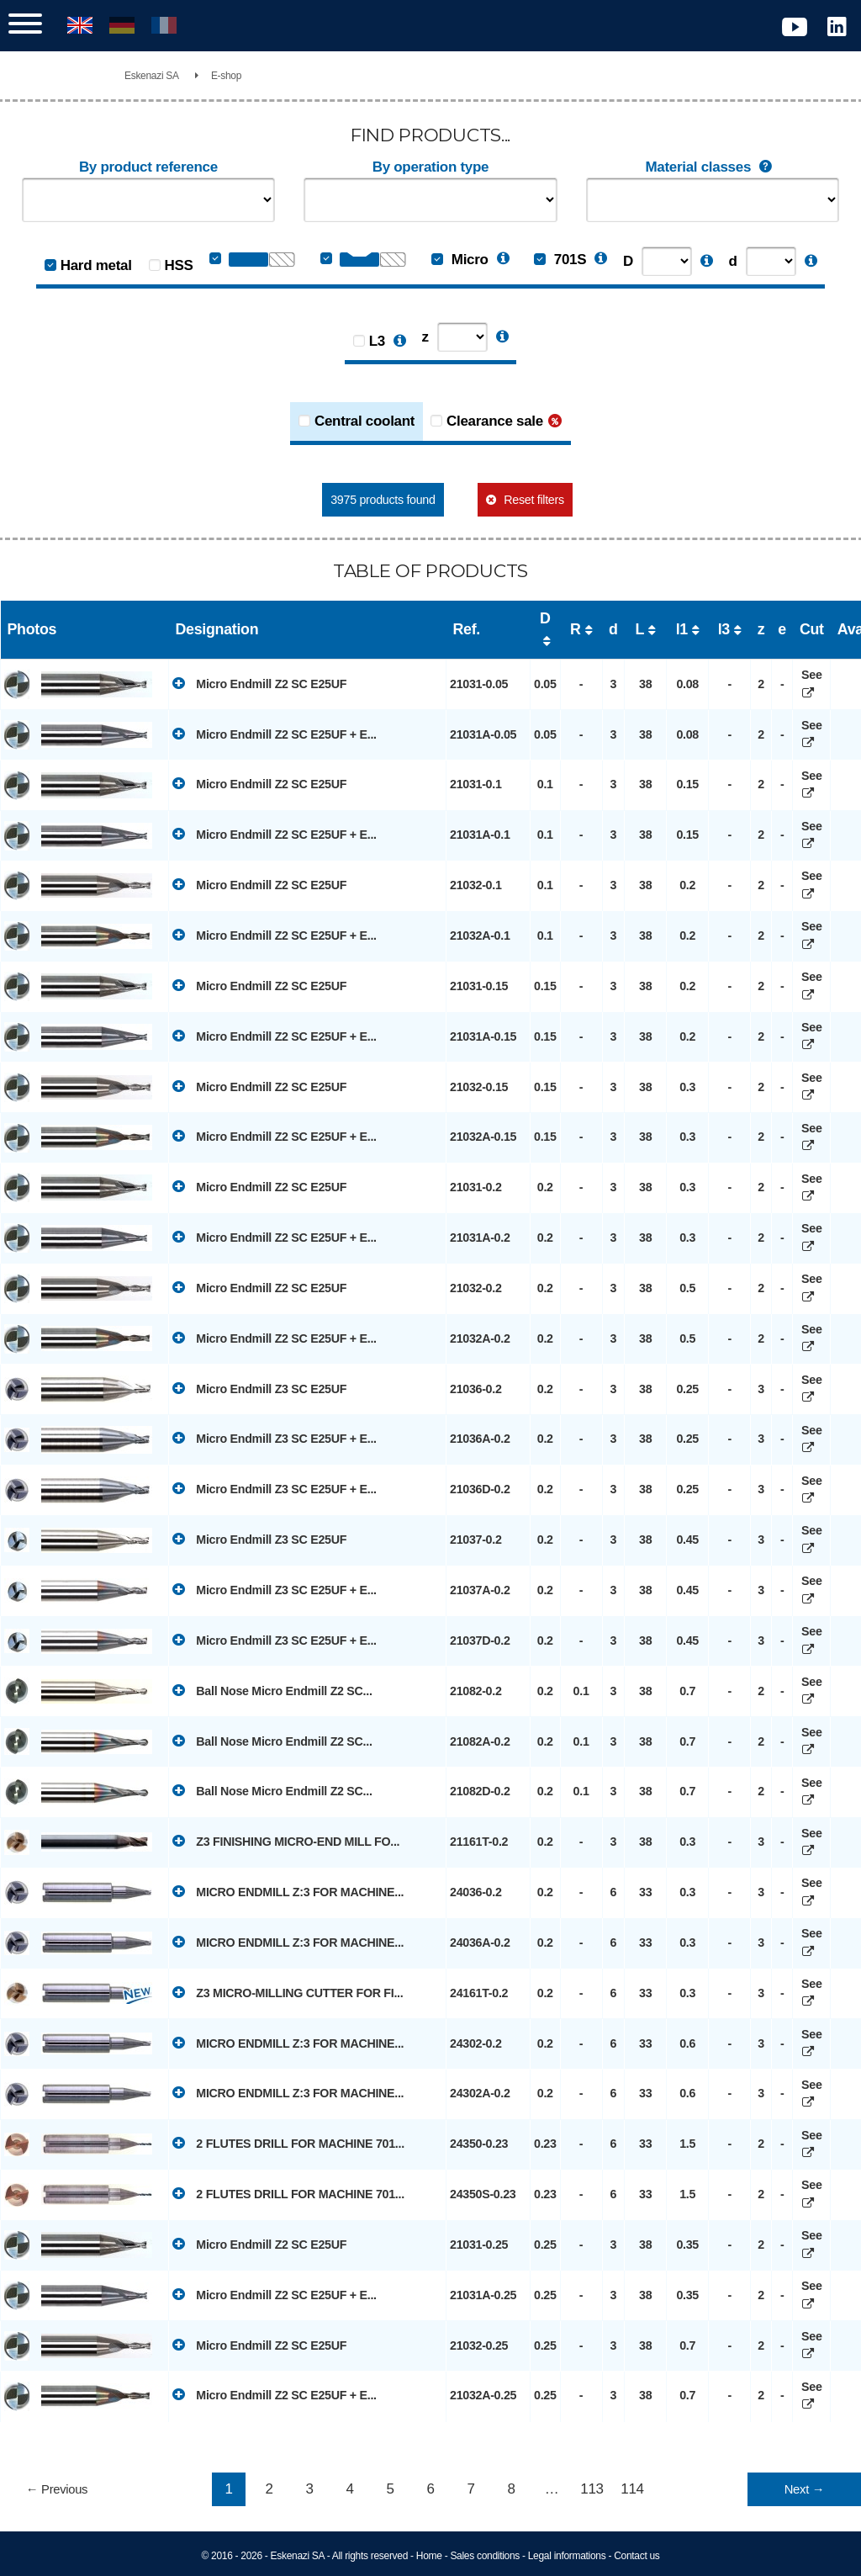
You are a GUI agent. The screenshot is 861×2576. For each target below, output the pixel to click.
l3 (724, 629)
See (811, 683)
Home (429, 2556)
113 (591, 2489)
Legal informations (567, 2556)
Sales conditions (485, 2556)
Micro (459, 260)
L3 (377, 341)
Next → (804, 2489)
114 (632, 2489)
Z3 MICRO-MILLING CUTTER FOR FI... (287, 1992)
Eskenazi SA (151, 76)
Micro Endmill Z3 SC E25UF (259, 1388)
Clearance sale (494, 421)
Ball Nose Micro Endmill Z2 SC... (272, 1690)
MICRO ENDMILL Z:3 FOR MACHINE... (288, 1891)
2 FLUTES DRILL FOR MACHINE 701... (288, 2142)
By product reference (148, 167)
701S (560, 260)
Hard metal (96, 265)
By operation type (430, 167)
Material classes (712, 167)
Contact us (636, 2556)
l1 (682, 629)
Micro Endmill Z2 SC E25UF (259, 683)
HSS (179, 265)
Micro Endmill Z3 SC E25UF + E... (274, 1437)
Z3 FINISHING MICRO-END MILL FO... (285, 1840)
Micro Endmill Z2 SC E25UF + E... (274, 733)
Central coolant (364, 421)
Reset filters (533, 499)
